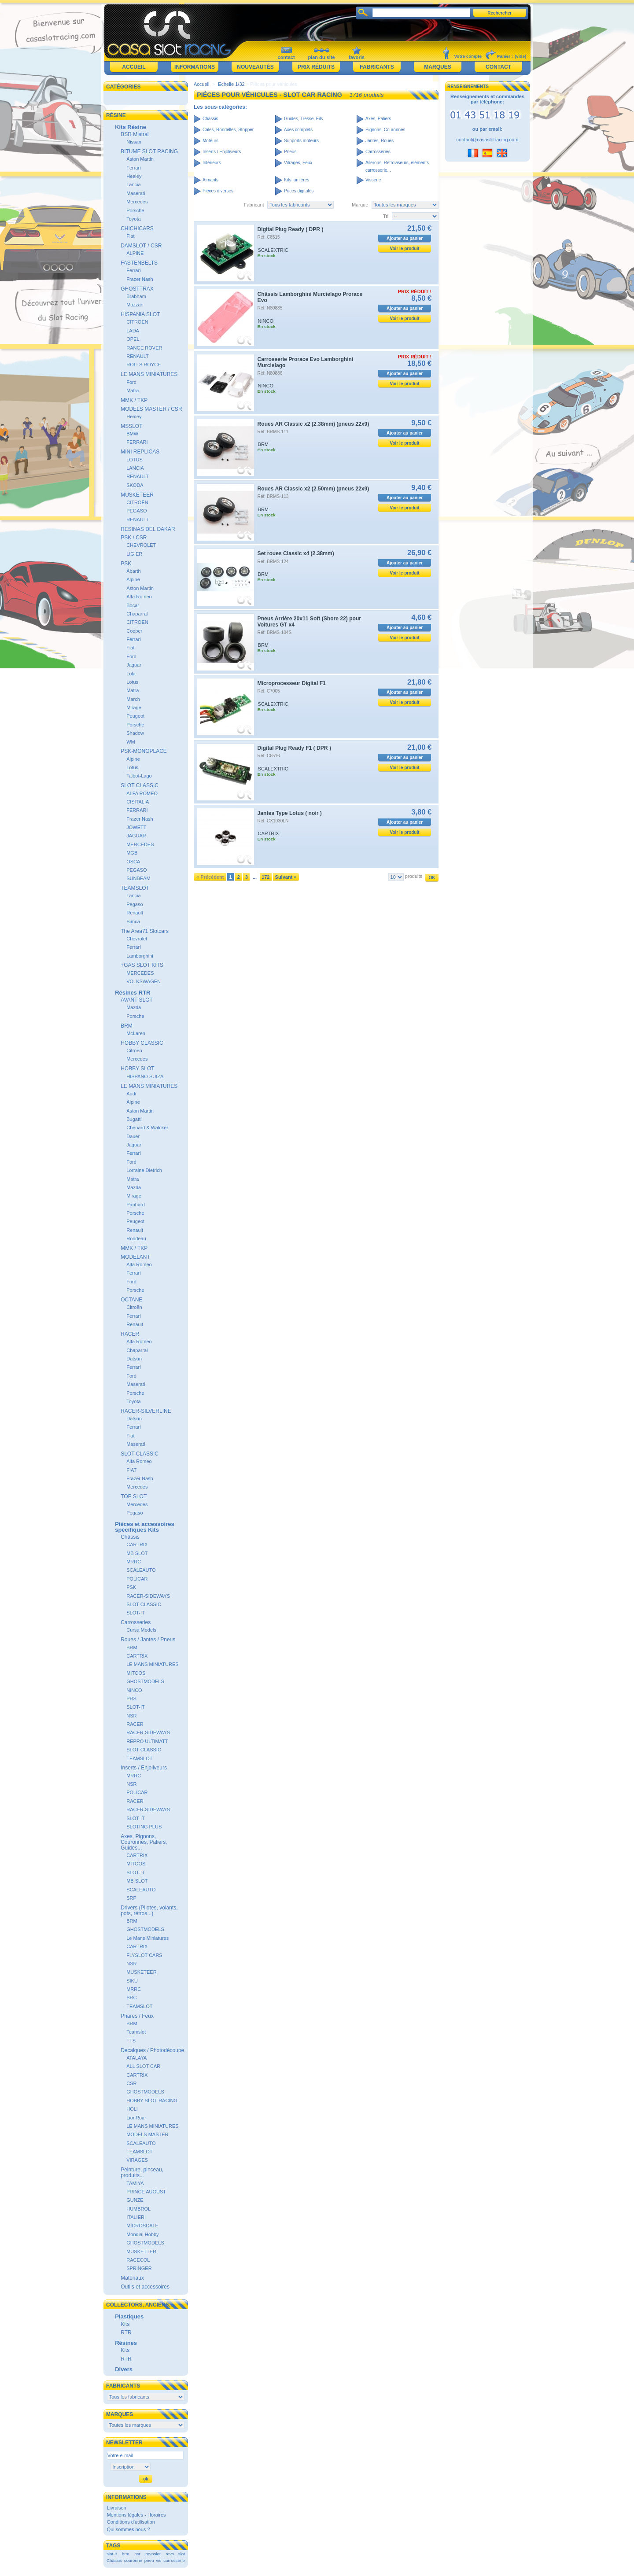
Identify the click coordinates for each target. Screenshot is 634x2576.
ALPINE (135, 253)
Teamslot (136, 2031)
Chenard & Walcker (147, 1127)
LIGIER (134, 553)
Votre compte (468, 56)
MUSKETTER (141, 2251)
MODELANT (135, 1257)
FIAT (131, 1470)
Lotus (132, 682)
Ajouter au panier (405, 238)
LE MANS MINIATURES (149, 374)
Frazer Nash (139, 279)
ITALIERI (136, 2217)
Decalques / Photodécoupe (152, 2050)
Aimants (210, 179)
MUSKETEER (137, 495)
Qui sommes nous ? (128, 2529)
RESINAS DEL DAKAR (148, 529)
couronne (133, 2560)
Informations (194, 67)
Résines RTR (132, 992)
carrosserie (174, 2560)
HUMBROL (138, 2208)
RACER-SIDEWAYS (148, 1596)
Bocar (132, 605)
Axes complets (298, 129)
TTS (131, 2040)
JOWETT (136, 827)
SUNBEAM (138, 878)
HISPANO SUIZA (144, 1076)
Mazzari (135, 304)
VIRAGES (137, 2160)
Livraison (116, 2507)
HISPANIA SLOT (140, 314)
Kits (125, 2324)
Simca (133, 921)
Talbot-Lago (139, 775)
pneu (149, 2560)
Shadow (135, 733)
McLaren (135, 1033)
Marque (360, 204)
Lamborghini (139, 955)
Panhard (135, 1204)
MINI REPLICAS (140, 452)
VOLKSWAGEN (143, 981)
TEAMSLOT (135, 888)
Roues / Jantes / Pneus (148, 1639)
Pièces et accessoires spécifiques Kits (144, 1527)
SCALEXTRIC (273, 250)
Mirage (133, 707)
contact (286, 57)
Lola (131, 673)
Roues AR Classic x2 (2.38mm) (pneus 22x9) (313, 424)
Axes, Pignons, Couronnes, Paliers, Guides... (144, 1842)
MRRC (133, 1561)
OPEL (132, 339)
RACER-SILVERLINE (146, 1411)
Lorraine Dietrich (144, 1170)
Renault (134, 912)
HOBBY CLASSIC (142, 1043)
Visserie (373, 179)
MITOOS (135, 1673)
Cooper (134, 631)
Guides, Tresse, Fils (303, 118)
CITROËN (137, 321)
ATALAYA (136, 2057)
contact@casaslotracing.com (488, 139)
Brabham (136, 296)
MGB (131, 852)
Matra (132, 390)
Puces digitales (298, 190)
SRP (131, 1898)
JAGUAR (136, 835)
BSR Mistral (134, 134)
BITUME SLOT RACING (149, 151)
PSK (126, 563)
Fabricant (254, 204)
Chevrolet (136, 938)
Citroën (134, 1050)
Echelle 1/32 (231, 84)
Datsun (134, 1358)
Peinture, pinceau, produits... (142, 2172)
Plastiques (129, 2316)
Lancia (133, 184)
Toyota (133, 218)
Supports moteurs (301, 140)
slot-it (112, 2553)
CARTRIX (136, 1544)
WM (130, 741)
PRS (131, 1698)
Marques (437, 67)
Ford (131, 382)
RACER (130, 1334)
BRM (127, 1026)
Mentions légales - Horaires (136, 2514)
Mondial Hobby (142, 2234)
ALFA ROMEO (142, 793)
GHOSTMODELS (145, 1681)
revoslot (153, 2553)
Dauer (133, 1136)
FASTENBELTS (139, 263)
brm (125, 2553)
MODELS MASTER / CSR (151, 409)
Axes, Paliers (378, 118)
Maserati (135, 193)
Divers (124, 2369)
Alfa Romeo (138, 596)
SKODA (135, 485)
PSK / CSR (134, 537)
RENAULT (137, 356)
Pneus (290, 151)
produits (413, 876)
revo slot (175, 2553)
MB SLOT (136, 1553)
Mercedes (136, 201)
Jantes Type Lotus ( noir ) (290, 813)
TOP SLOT (134, 1496)
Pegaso (134, 904)
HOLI (132, 2109)
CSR (131, 2083)
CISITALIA (137, 801)
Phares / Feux (137, 2016)
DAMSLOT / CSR (141, 246)
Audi (131, 1093)
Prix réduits (316, 67)
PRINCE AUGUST (146, 2191)
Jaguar (133, 664)
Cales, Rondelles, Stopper (228, 129)
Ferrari (133, 167)
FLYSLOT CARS (144, 1955)
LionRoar (136, 2117)
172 (265, 877)
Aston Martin (140, 159)
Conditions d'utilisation (131, 2521)
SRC (131, 1997)
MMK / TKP (134, 400)
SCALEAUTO (140, 1570)
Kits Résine (130, 127)
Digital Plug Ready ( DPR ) (291, 229)
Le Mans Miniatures (147, 1938)
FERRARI (136, 442)
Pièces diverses (218, 190)
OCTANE (131, 1300)
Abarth (133, 571)
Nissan (133, 141)
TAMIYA (135, 2183)
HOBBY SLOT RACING (151, 2100)
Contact (498, 67)
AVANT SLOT (137, 1000)
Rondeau (136, 1238)
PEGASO (136, 510)
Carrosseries (136, 1622)
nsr (137, 2553)
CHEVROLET (141, 545)
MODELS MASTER (147, 2134)
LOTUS (134, 459)
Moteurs (210, 140)
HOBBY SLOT (137, 1068)
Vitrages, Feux (298, 162)
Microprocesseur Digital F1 (292, 683)
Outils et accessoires (145, 2287)
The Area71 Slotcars (145, 931)
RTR (126, 2332)
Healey (133, 176)
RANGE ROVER (144, 347)
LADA (132, 330)
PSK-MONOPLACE (144, 751)
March (133, 699)
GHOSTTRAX (137, 289)
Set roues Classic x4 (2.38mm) (296, 553)
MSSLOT (131, 426)
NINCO (134, 1690)
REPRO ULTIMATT (147, 1741)
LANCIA (135, 468)
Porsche (135, 210)
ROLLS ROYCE (143, 364)
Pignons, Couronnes (385, 129)
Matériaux (132, 2278)
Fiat (130, 236)
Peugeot (135, 716)
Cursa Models (141, 1630)
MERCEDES (140, 844)
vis (158, 2560)
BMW (132, 433)
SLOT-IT (135, 1612)
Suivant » (286, 877)
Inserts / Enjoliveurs (144, 1768)
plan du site (321, 57)
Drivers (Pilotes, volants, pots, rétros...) (149, 1910)
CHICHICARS (137, 228)
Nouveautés (255, 67)
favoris (357, 57)
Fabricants (377, 67)
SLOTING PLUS (144, 1826)
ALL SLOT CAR (143, 2066)
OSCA (133, 861)
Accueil (133, 67)
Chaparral (136, 613)
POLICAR (136, 1578)
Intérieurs (212, 162)
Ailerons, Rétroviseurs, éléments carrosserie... (397, 166)
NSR (131, 1715)
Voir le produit (405, 248)
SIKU (132, 1980)
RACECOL (138, 2260)
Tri (385, 216)
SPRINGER (138, 2268)
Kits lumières (296, 179)
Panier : (505, 56)
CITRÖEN (137, 622)
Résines (126, 2343)
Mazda (133, 1007)
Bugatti (133, 1119)
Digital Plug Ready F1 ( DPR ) (294, 748)
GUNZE (135, 2200)
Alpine (133, 579)
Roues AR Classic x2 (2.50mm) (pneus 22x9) (313, 489)
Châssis (130, 1537)
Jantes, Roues (379, 140)
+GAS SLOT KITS (142, 965)
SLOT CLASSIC (139, 785)
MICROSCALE (142, 2225)
